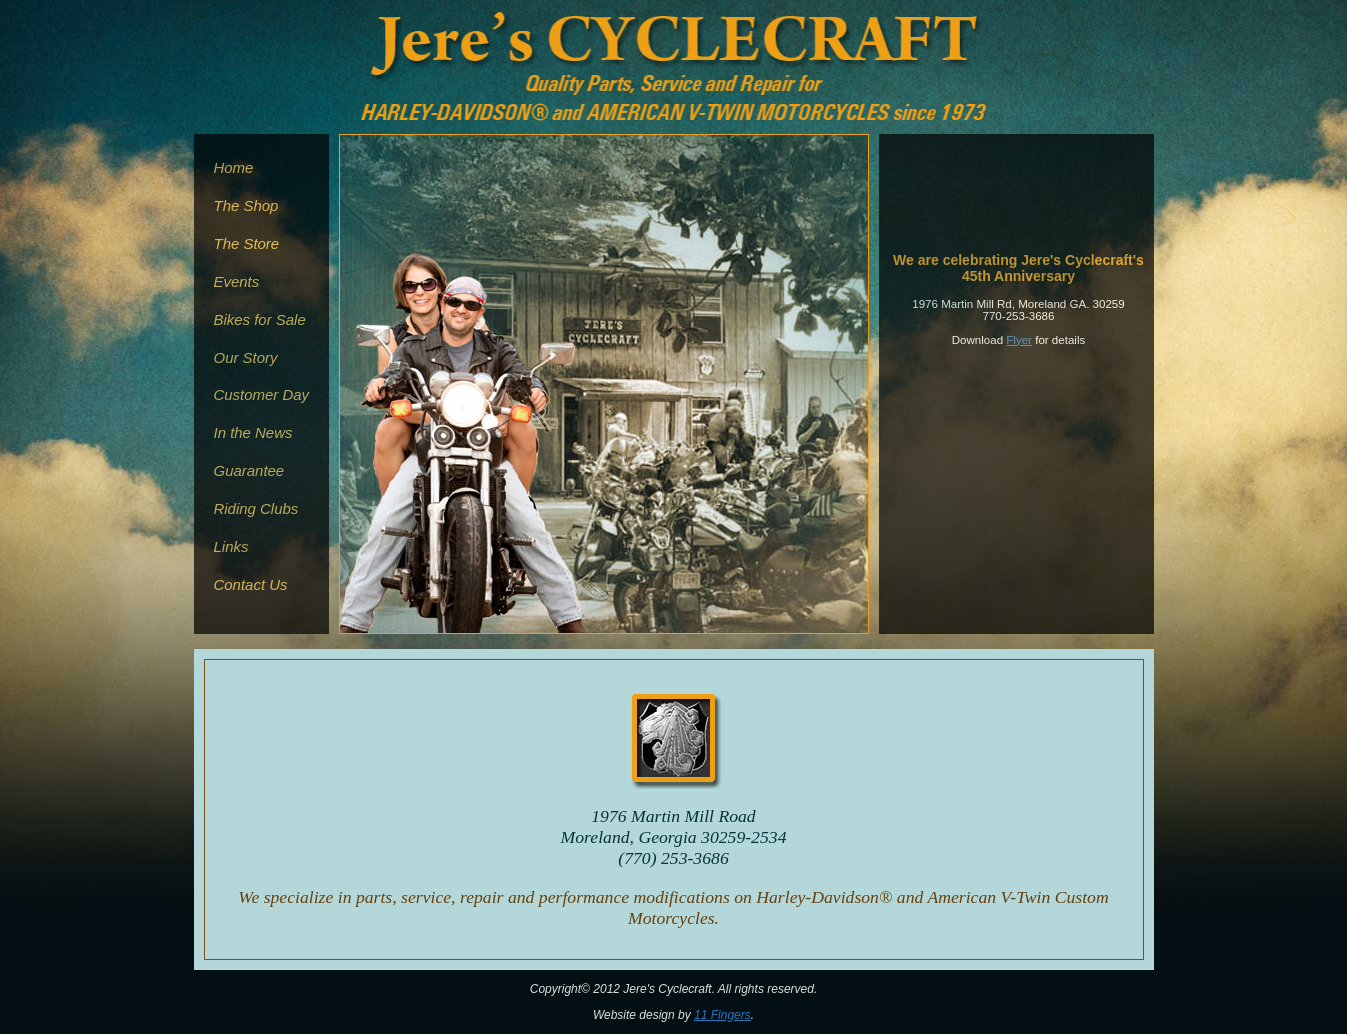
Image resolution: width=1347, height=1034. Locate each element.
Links (231, 546)
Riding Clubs (256, 508)
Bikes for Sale (260, 319)
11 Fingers (722, 1015)
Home (234, 167)
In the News (253, 432)
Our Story (246, 357)
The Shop (246, 205)
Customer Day (262, 394)
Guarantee (249, 470)
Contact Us (251, 584)
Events (237, 281)
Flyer (1019, 340)
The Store (247, 243)
